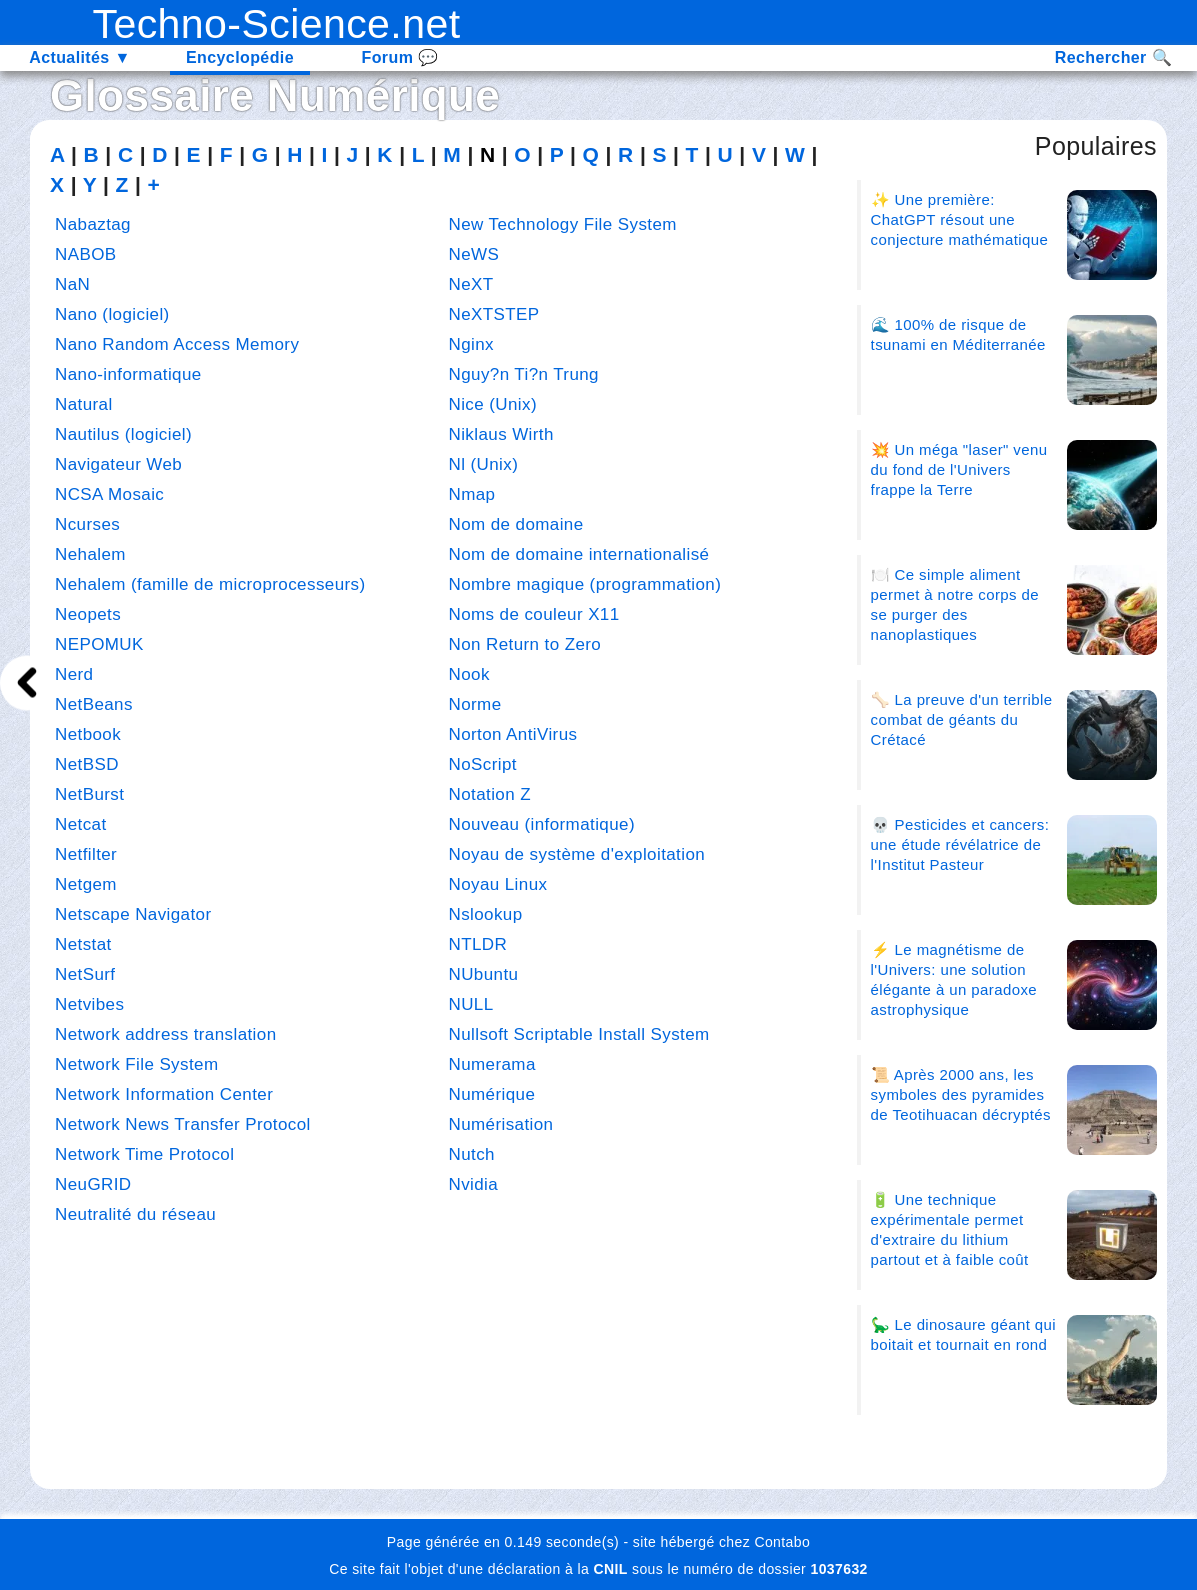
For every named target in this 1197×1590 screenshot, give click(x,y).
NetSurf (85, 974)
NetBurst (89, 794)
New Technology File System (563, 224)
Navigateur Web (118, 464)
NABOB (86, 254)
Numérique (383, 95)
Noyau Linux (498, 884)
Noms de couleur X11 (534, 614)
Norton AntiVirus (513, 734)
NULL (471, 1004)
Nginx (471, 344)
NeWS (474, 254)
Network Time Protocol (144, 1154)
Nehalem (90, 554)
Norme (475, 704)
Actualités (80, 57)
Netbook (88, 734)
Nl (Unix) (484, 464)
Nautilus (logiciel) (123, 434)
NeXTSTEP (494, 314)
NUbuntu (484, 974)
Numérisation (501, 1124)
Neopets (88, 614)
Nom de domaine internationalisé (579, 554)
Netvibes (89, 1004)
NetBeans (94, 704)
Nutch (472, 1154)
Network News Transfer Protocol (183, 1124)
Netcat (81, 824)
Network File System (136, 1064)
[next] (27, 682)
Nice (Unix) (493, 404)
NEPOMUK (99, 644)
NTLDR (478, 944)
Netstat (83, 944)
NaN (72, 284)
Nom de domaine (516, 524)
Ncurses (87, 524)
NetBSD (87, 764)
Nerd (74, 674)
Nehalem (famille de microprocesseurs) (210, 584)
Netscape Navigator (133, 914)
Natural (84, 404)
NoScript (483, 764)
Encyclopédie (240, 57)
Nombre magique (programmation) (585, 584)
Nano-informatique (128, 374)
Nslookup (486, 914)
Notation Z (490, 794)
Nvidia (474, 1184)
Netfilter (86, 854)
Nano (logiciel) (112, 314)
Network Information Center (164, 1094)
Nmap (472, 494)
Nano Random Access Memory (177, 344)
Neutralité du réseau (135, 1214)
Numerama (492, 1064)
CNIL (610, 1569)
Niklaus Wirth (501, 434)
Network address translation (166, 1034)
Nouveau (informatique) (542, 824)
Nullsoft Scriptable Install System (579, 1034)
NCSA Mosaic (109, 494)
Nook (469, 674)
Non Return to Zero (525, 644)
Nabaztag (93, 224)
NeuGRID (93, 1184)
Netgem (86, 884)
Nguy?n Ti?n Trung (524, 374)
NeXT (471, 284)
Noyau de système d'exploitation (577, 854)
